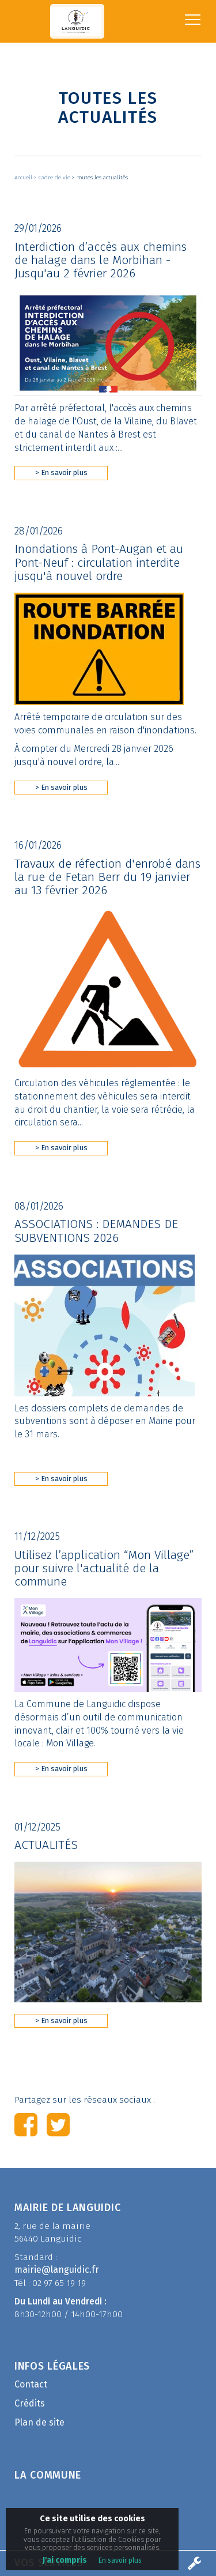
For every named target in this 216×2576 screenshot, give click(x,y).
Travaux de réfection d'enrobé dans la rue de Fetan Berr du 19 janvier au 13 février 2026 (107, 877)
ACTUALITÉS (46, 1844)
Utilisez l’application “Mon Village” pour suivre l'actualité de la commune (104, 1568)
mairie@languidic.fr (56, 2269)
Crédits (29, 2403)
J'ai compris (65, 2560)
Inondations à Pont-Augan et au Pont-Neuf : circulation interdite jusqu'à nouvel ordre (98, 562)
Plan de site (39, 2422)
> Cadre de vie (53, 177)
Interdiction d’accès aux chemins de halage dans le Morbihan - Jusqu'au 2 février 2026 (100, 260)
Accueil (24, 177)
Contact (30, 2384)
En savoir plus (120, 2560)
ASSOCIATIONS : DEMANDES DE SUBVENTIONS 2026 (96, 1231)
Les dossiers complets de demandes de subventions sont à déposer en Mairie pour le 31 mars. (104, 1421)
